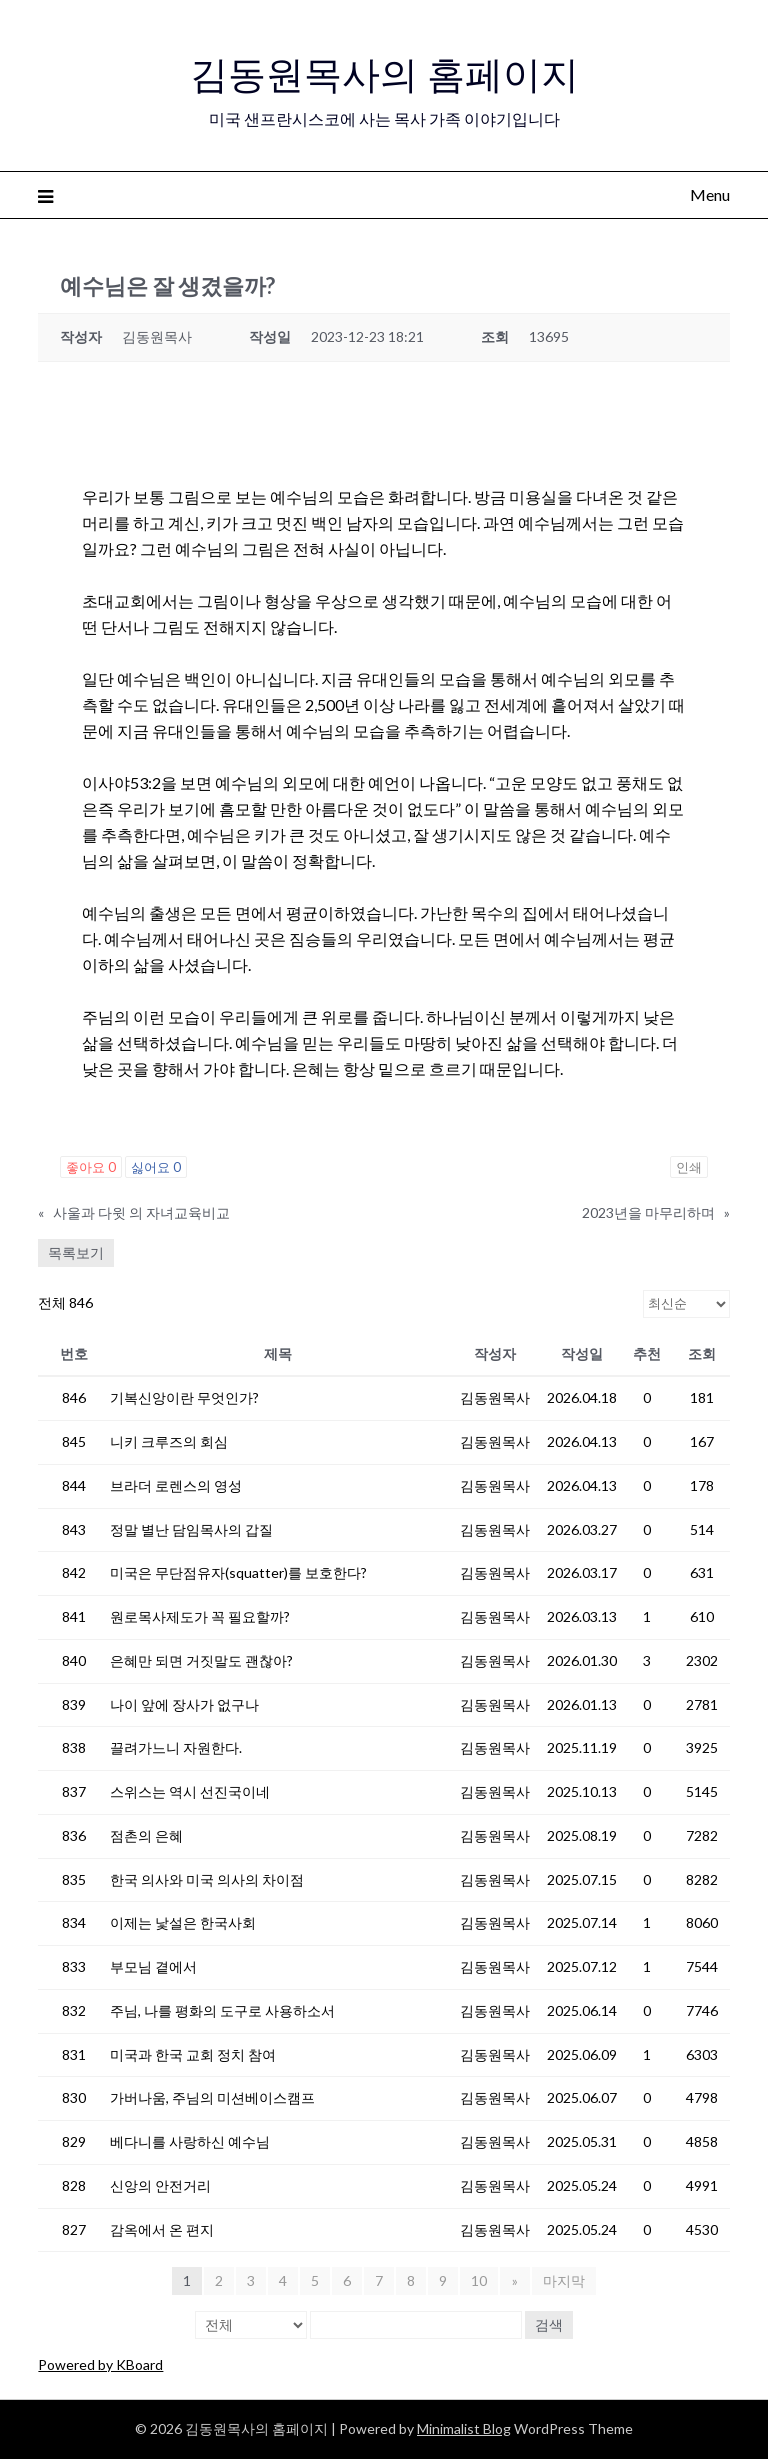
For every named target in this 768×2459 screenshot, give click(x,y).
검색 (549, 2324)
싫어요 (156, 1167)
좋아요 (91, 1167)
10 (480, 2280)
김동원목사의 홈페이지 (384, 71)
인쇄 (689, 1167)
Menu (710, 194)
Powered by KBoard (100, 2364)
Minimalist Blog (464, 2428)
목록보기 (76, 1252)
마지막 (563, 2280)
